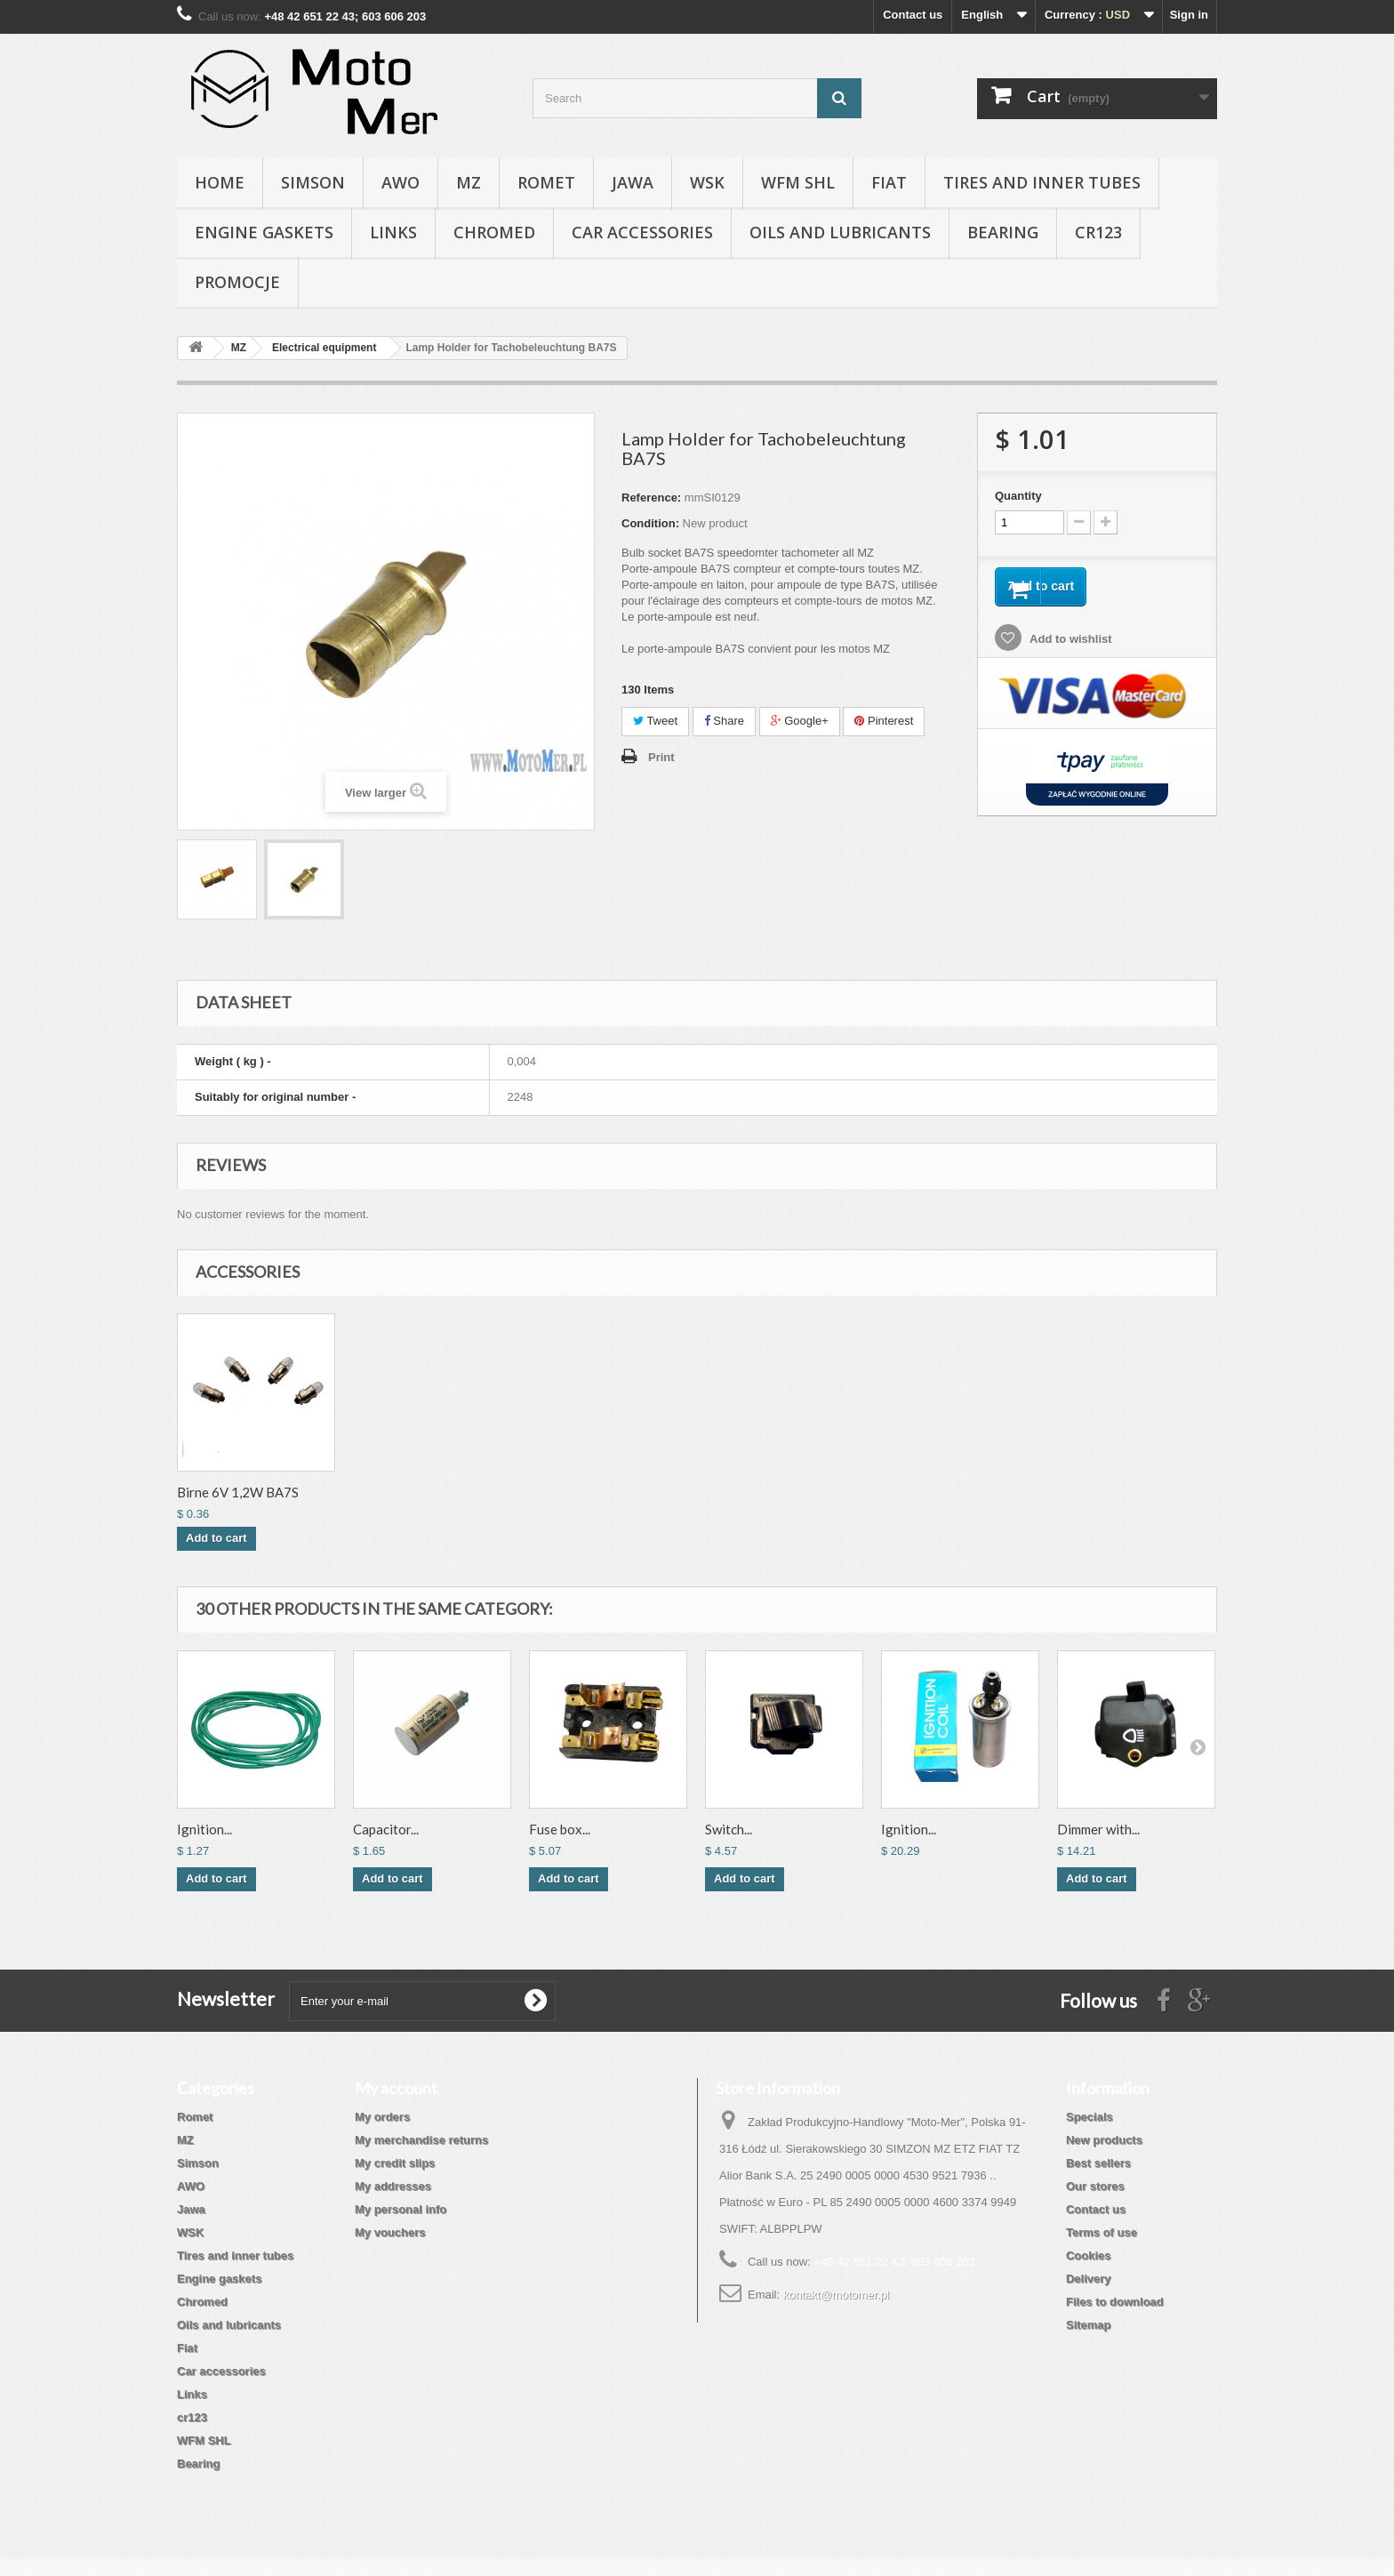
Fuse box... (559, 1829)
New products (1104, 2140)
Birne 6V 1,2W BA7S (414, 1492)
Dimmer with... (1098, 1829)
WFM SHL (798, 182)
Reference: (651, 497)
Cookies (1088, 2255)
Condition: (650, 523)
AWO (400, 182)
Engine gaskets (264, 232)
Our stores (1095, 2186)
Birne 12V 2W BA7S (236, 1492)
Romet (546, 182)
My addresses (393, 2186)
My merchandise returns (421, 2140)
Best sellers (1098, 2163)
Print (661, 757)
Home (219, 182)
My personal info (400, 2209)
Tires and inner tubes (1042, 182)
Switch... (728, 1829)
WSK (707, 182)
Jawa (632, 182)
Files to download (1115, 2301)
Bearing (1002, 232)
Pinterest (883, 720)
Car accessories (642, 232)
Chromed (494, 232)
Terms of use (1101, 2232)
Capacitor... (386, 1829)
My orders (382, 2116)
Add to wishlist (1069, 646)
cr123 (1098, 232)
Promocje (237, 282)
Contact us (912, 14)
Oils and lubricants (840, 232)
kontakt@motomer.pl (836, 2294)
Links (393, 232)
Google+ (800, 720)
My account (396, 2088)
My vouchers (390, 2232)
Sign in (1189, 14)
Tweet (655, 720)
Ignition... (204, 1829)
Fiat (889, 182)
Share (724, 720)
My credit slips (395, 2163)
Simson (313, 182)
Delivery (1088, 2278)
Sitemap (1088, 2324)
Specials (1089, 2116)
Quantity (1018, 495)
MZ (468, 182)
